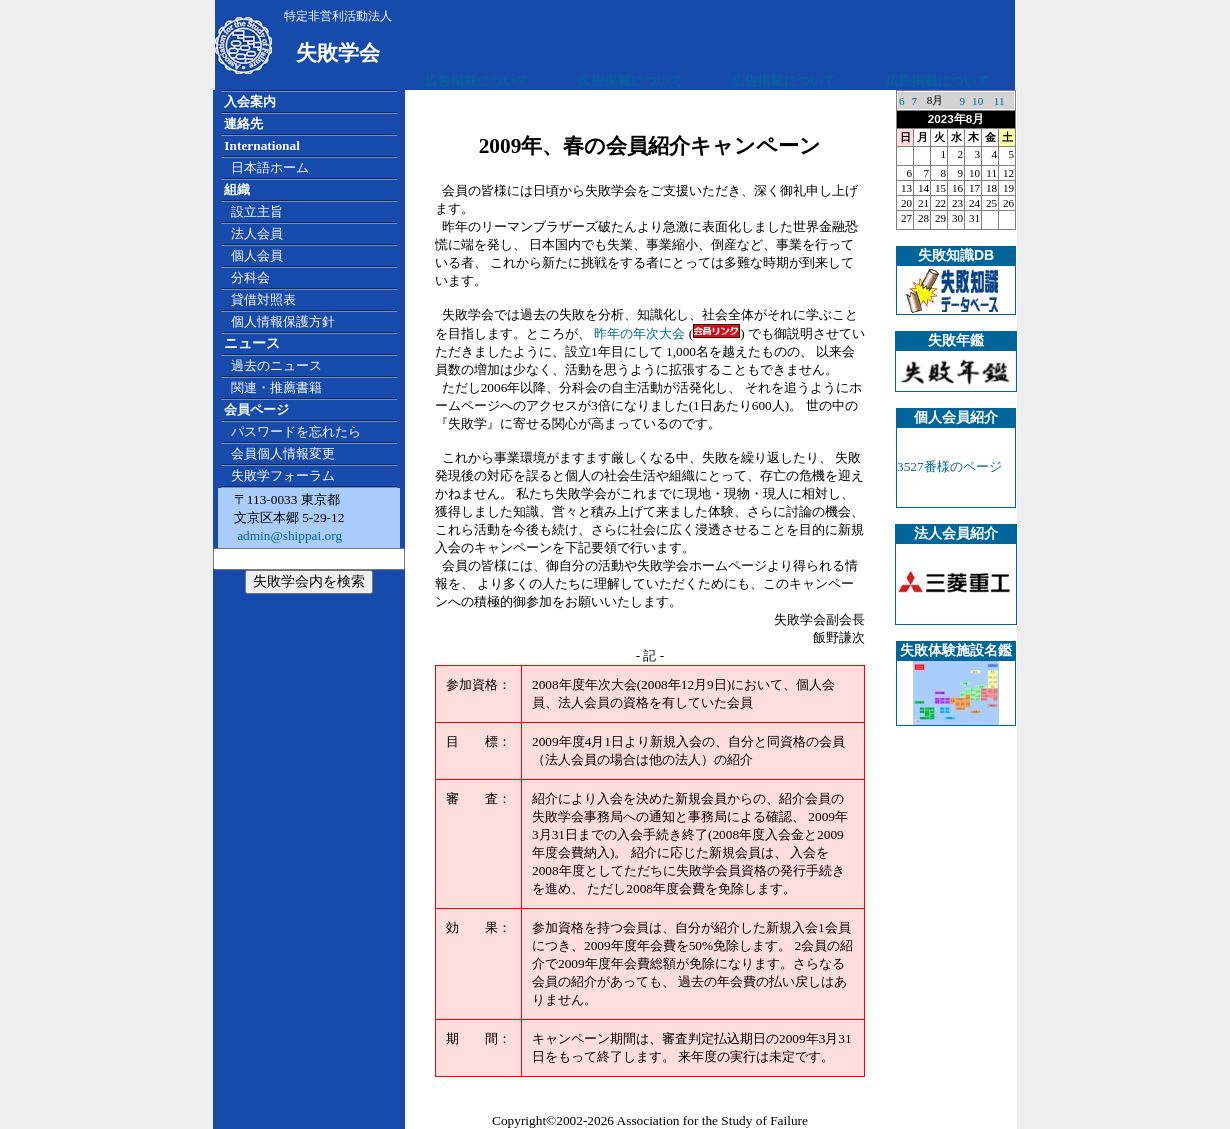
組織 (237, 189)
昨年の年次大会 (639, 333)
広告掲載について (477, 80)
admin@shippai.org (288, 535)
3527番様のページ (949, 466)
